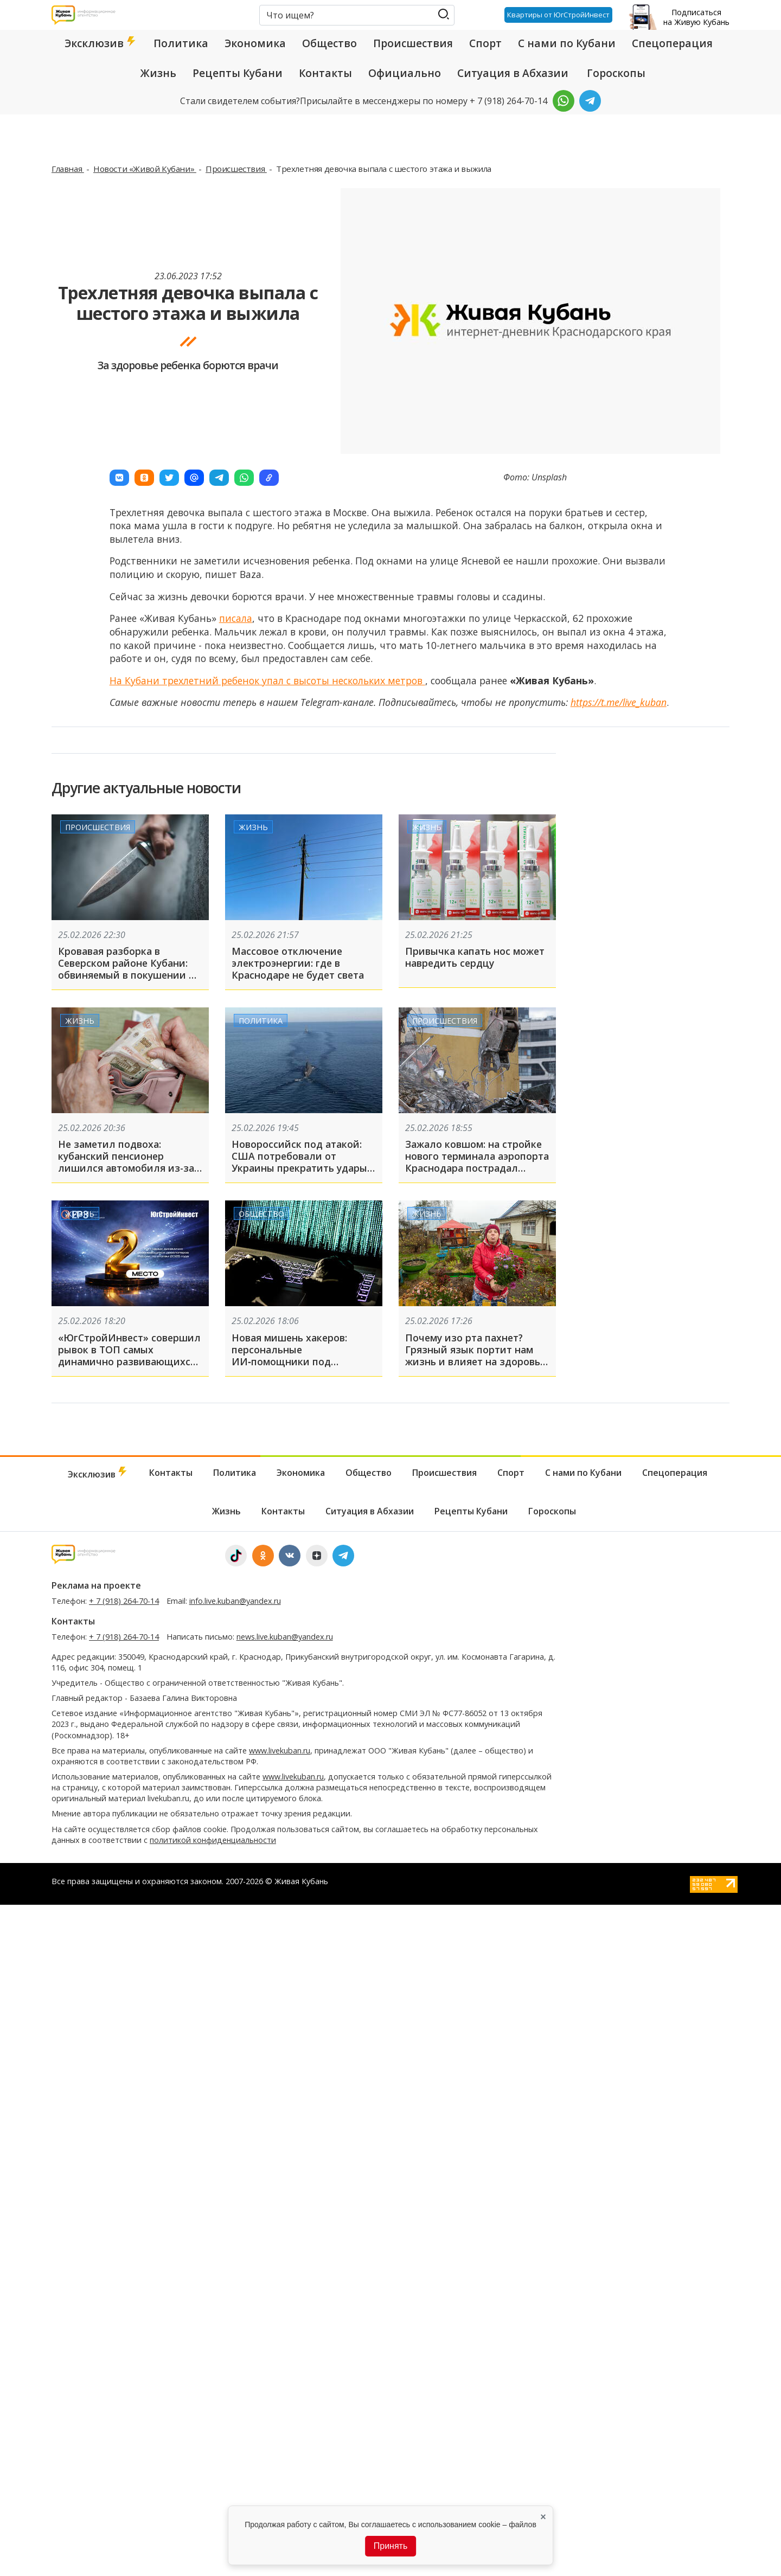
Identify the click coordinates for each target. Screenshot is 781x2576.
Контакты (325, 73)
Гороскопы (616, 73)
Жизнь (158, 73)
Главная (68, 168)
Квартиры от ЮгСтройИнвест (558, 15)
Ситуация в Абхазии (512, 73)
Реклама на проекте (96, 1585)
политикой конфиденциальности (213, 1840)
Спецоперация (672, 43)
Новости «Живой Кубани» (144, 168)
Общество (329, 43)
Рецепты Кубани (238, 73)
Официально (404, 73)
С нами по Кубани (567, 43)
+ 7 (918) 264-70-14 (124, 1601)
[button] (119, 478)
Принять (391, 2546)
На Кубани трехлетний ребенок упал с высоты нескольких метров (267, 680)
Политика (180, 43)
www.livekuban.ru (279, 1750)
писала (235, 618)
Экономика (255, 43)
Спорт (485, 43)
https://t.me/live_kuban (619, 702)
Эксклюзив (101, 43)
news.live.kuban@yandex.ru (284, 1636)
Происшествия (413, 43)
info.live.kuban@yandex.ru (235, 1601)
